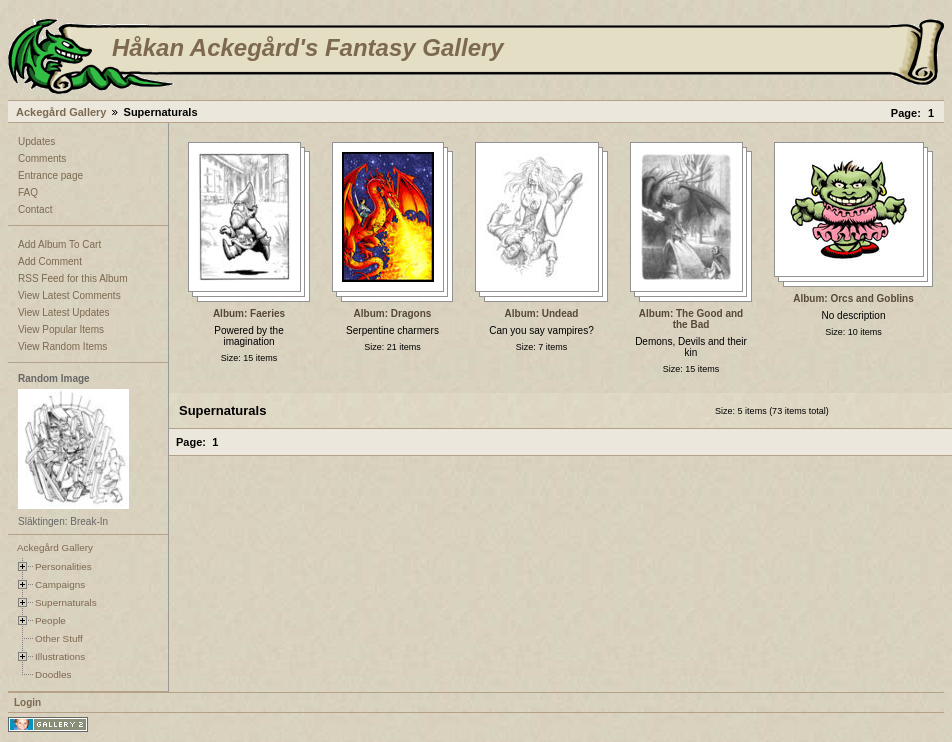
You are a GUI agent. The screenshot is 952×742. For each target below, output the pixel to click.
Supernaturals (66, 602)
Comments (42, 158)
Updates (36, 141)
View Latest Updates (64, 312)
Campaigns (60, 584)
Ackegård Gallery (61, 112)
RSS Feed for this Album (73, 278)
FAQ (28, 192)
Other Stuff (59, 638)
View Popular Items (61, 329)
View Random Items (62, 346)
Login (27, 702)
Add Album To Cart (59, 244)
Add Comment (50, 261)
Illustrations (60, 656)
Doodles (53, 674)
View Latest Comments (69, 295)
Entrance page (50, 175)
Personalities (63, 566)
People (50, 620)
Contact (35, 209)
